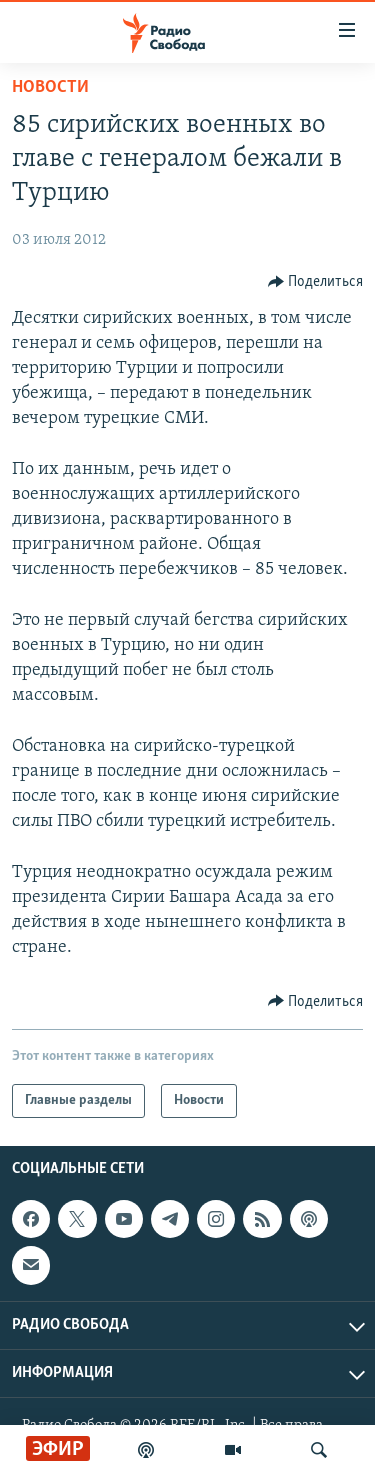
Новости (50, 87)
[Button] (316, 282)
